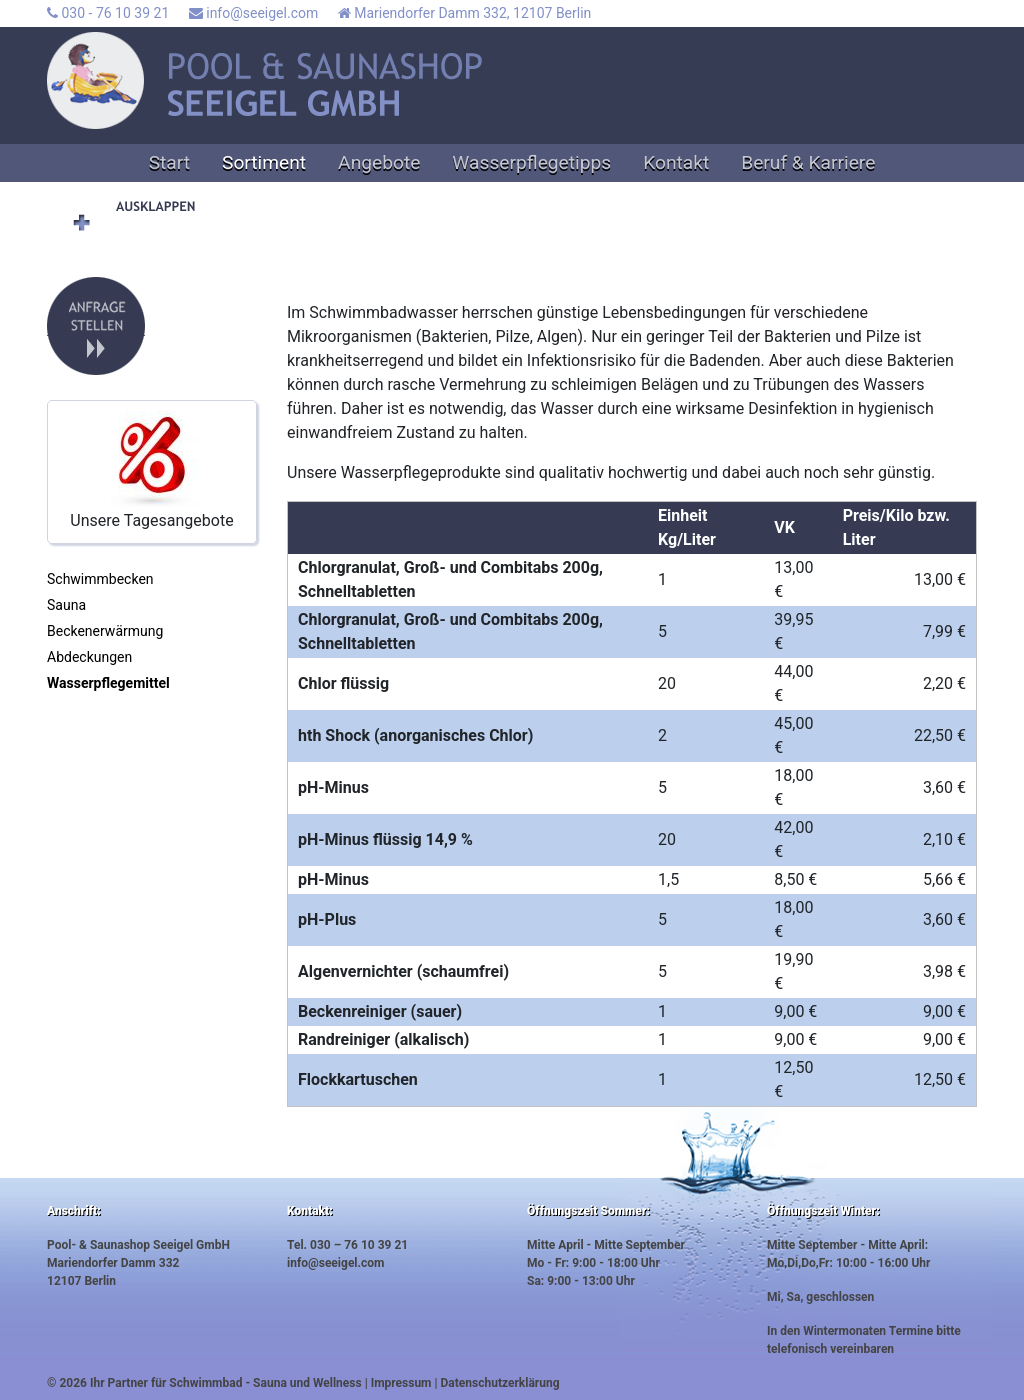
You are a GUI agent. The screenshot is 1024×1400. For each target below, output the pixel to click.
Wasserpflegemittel (108, 683)
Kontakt (676, 162)
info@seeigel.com (253, 13)
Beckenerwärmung (105, 631)
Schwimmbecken (100, 579)
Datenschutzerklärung (500, 1383)
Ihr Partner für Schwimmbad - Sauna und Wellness (226, 1383)
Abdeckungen (89, 657)
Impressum (401, 1383)
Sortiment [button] (264, 162)
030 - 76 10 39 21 (108, 13)
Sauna (66, 605)
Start (169, 162)
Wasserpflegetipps (531, 162)
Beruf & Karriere (808, 162)
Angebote (379, 162)
